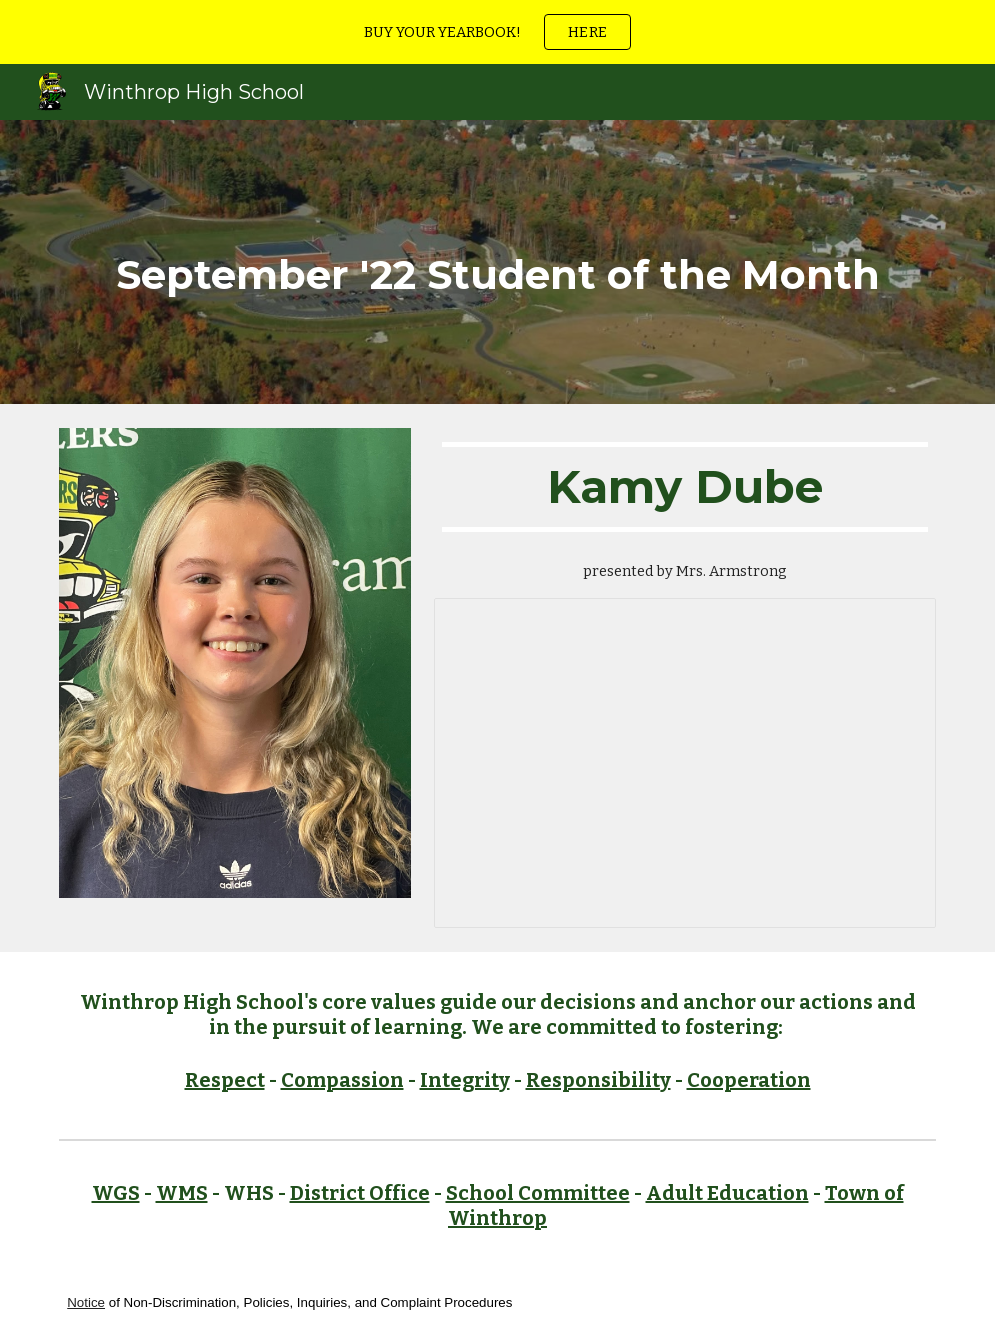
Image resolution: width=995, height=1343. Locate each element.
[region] (497, 32)
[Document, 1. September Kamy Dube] (685, 763)
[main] (497, 262)
